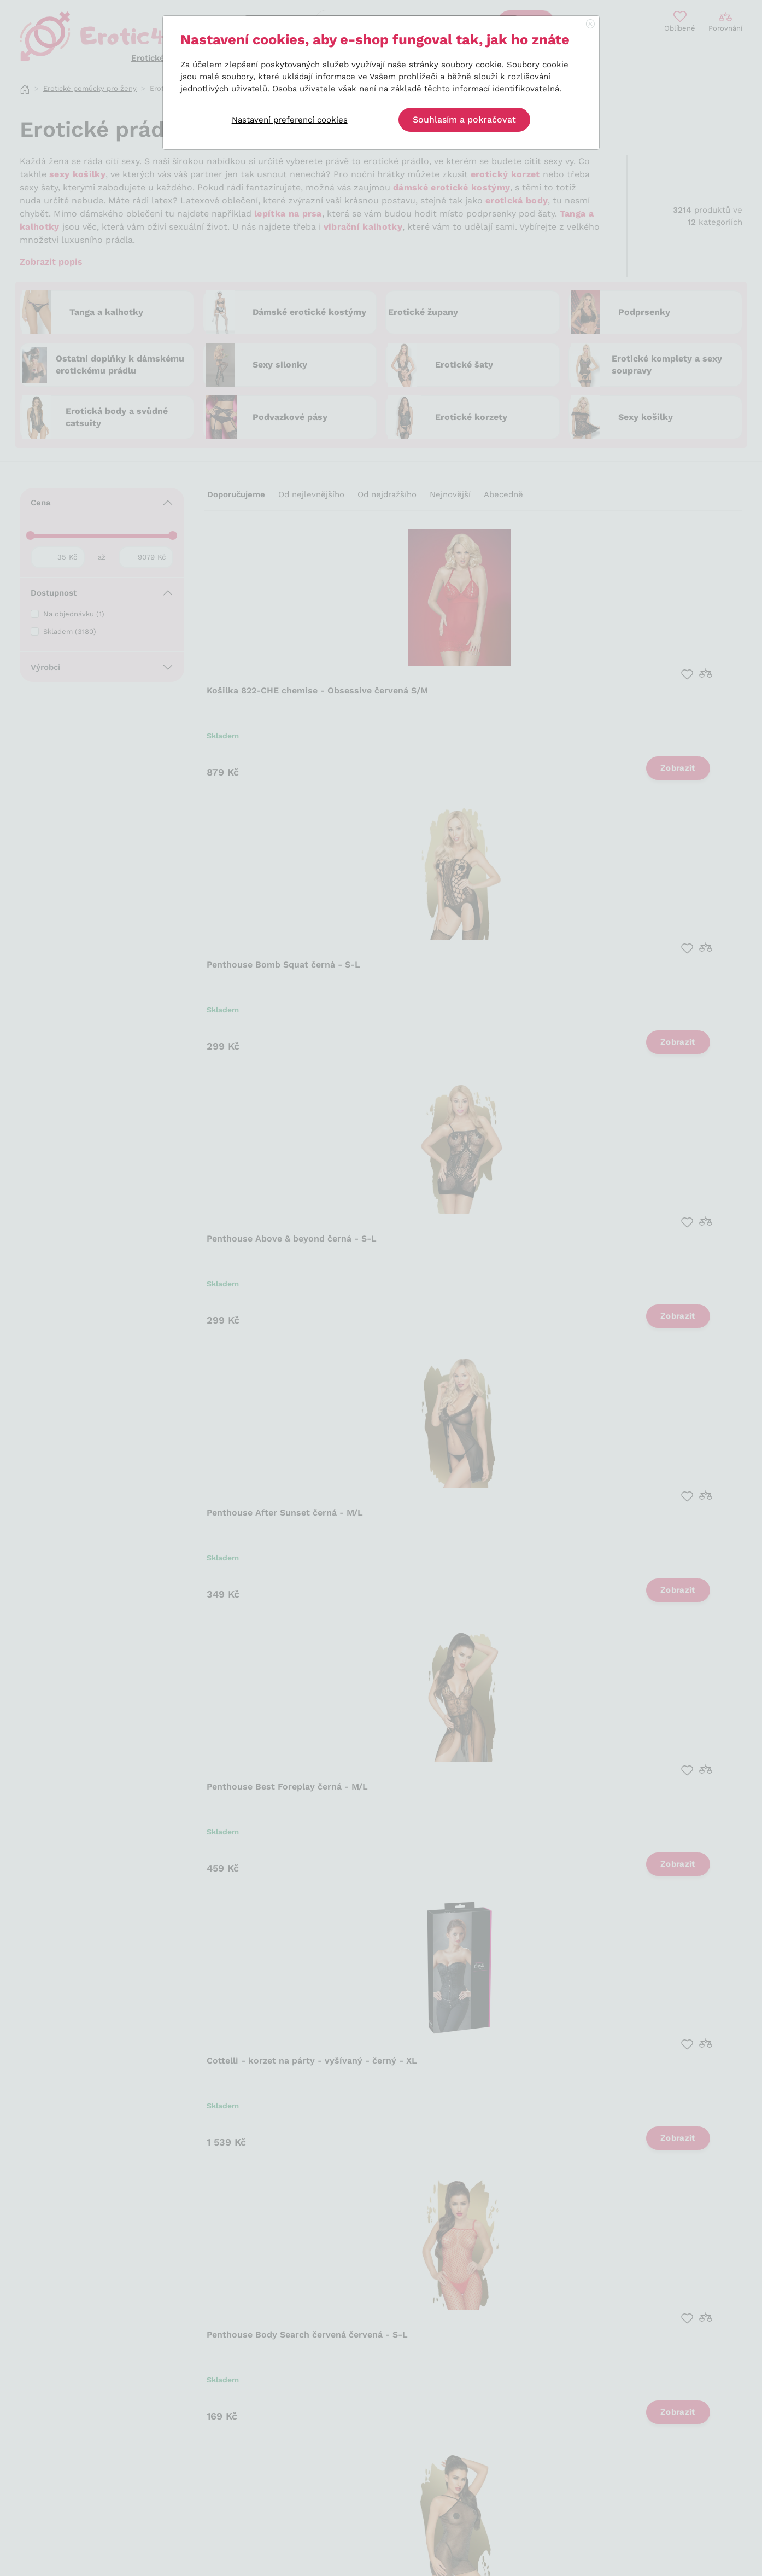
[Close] (590, 25)
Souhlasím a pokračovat (464, 119)
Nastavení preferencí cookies (290, 120)
